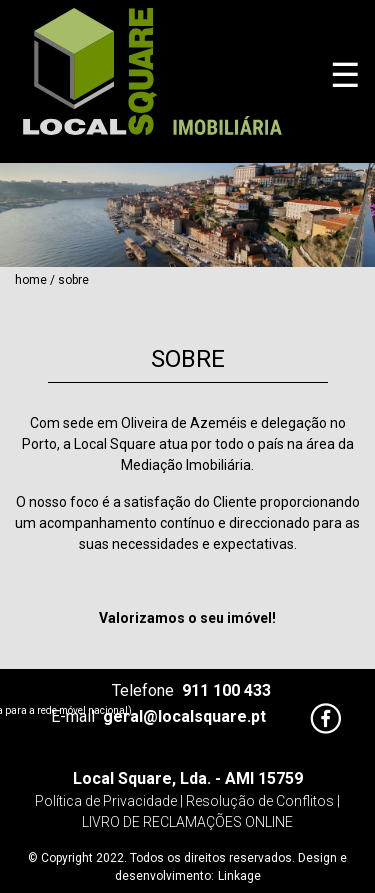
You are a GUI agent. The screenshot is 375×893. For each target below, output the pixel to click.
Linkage (239, 876)
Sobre (73, 280)
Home (31, 280)
